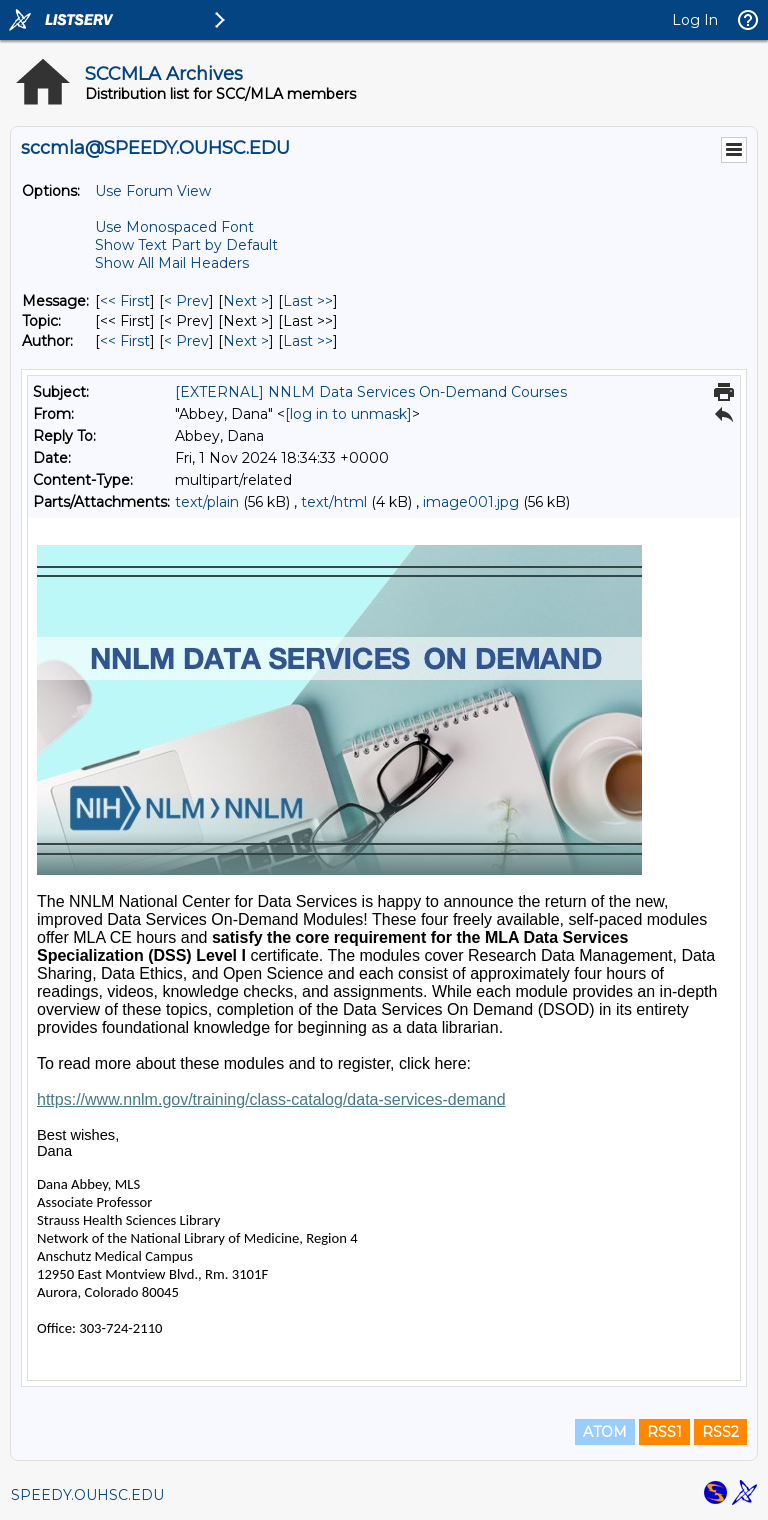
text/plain (207, 502)
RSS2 (720, 1432)
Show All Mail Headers (172, 263)
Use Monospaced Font (174, 227)
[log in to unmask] (348, 414)
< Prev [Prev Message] (186, 301)
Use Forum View (153, 191)
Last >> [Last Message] (308, 301)
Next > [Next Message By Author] (246, 341)
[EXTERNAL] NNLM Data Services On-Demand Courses (371, 392)
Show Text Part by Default (186, 245)
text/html (334, 502)
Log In (695, 20)
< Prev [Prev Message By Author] (186, 341)
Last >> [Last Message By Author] (308, 341)
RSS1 (664, 1432)
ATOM (605, 1432)
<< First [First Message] (125, 301)
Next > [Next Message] (246, 301)
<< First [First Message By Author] (125, 341)
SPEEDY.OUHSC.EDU (87, 1495)
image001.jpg (471, 502)
